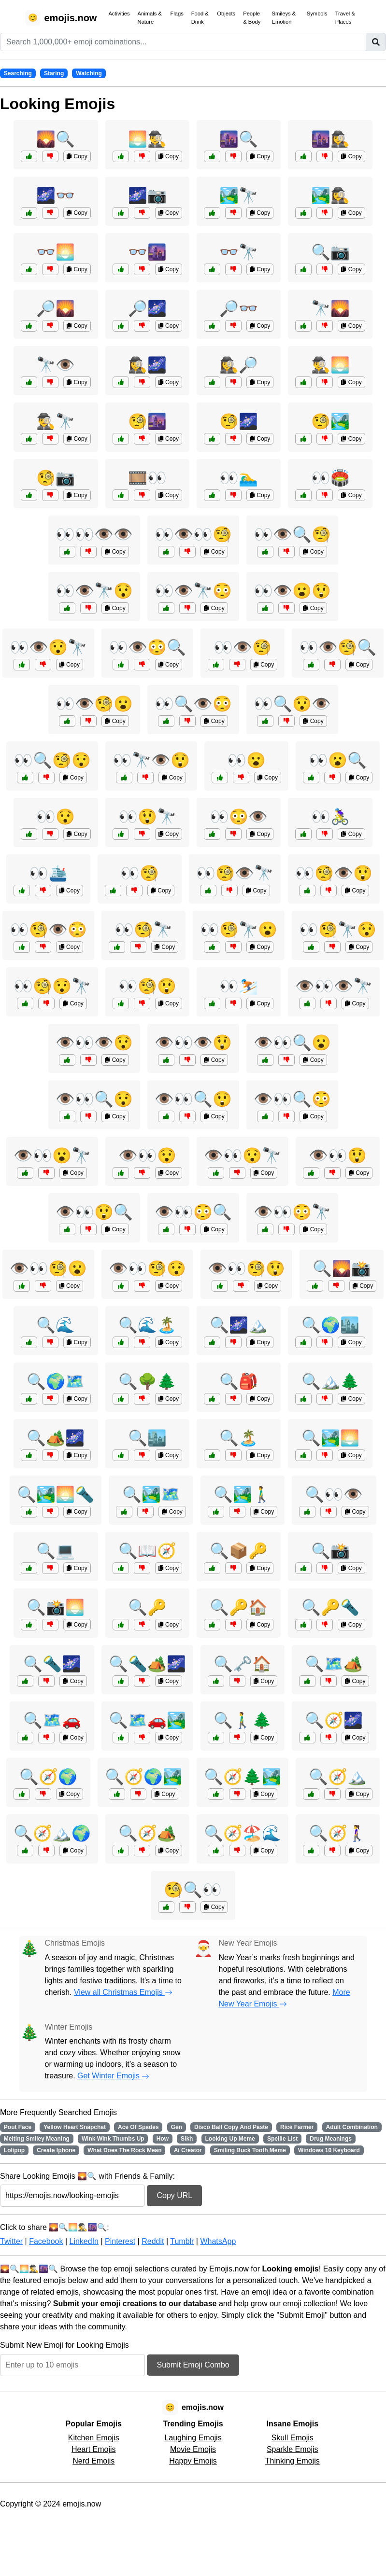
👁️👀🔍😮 (292, 1042)
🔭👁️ (55, 365)
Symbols (317, 13)
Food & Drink (200, 18)
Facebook (46, 2241)
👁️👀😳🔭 (292, 1212)
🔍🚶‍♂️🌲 (243, 1720)
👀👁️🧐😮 (94, 703)
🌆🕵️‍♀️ (330, 139)
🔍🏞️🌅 (330, 1438)
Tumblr (182, 2241)
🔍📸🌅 (56, 1607)
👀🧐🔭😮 (238, 929)
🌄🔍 (55, 139)
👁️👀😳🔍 (193, 1212)
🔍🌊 (55, 1325)
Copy (77, 156)
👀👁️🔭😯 (94, 590)
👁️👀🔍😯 (94, 1099)
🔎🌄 (55, 308)
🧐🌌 (238, 421)
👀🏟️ (330, 478)
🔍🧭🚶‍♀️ (338, 1833)
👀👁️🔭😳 (193, 590)
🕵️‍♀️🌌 (147, 365)
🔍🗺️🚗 (52, 1720)
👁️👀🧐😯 (147, 1268)
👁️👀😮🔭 (52, 1155)
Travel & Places (345, 18)
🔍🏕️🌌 (56, 1438)
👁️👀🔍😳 (292, 1099)
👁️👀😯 (147, 1155)
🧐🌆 (147, 421)
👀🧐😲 (147, 986)
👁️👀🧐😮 (48, 1268)
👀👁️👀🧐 (193, 534)
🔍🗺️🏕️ (334, 1663)
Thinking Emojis (292, 2461)
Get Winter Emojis (113, 2076)
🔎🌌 (147, 308)
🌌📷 (147, 195)
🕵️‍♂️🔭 (55, 421)
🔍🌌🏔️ (239, 1325)
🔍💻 (55, 1551)
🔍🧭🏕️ (147, 1833)
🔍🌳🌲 (147, 1381)
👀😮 (246, 760)
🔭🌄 (330, 308)
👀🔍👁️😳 (193, 703)
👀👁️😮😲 (292, 590)
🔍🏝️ (238, 1438)
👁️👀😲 (338, 1155)
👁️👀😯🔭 (242, 1155)
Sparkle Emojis (292, 2449)
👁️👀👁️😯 (94, 1042)
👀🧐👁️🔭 (234, 873)
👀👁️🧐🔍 (337, 647)
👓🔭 (238, 252)
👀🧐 (139, 873)
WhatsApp (218, 2241)
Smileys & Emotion (284, 18)
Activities (118, 13)
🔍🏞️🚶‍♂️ (243, 1494)
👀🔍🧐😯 (52, 760)
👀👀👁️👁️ (94, 534)
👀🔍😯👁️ (292, 703)
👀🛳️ (48, 873)
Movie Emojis (193, 2449)
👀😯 (55, 816)
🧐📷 (55, 478)
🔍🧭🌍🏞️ (143, 1776)
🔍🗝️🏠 (243, 1663)
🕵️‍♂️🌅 (330, 365)
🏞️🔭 (238, 195)
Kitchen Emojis (93, 2438)
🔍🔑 (147, 1607)
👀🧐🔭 (143, 929)
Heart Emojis (93, 2449)
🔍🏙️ (147, 1438)
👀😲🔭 (147, 816)
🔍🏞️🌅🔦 (55, 1494)
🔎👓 (238, 308)
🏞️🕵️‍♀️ (330, 195)
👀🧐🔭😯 (337, 929)
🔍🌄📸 (342, 1268)
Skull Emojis (293, 2438)
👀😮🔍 (338, 760)
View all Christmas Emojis (123, 1992)
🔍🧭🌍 (48, 1776)
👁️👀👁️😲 (193, 1042)
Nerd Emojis (93, 2461)
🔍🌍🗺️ (56, 1381)
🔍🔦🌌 (52, 1663)
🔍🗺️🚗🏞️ (147, 1720)
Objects (226, 13)
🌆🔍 (238, 139)
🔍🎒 (238, 1381)
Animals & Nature (150, 18)
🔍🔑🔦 (330, 1607)
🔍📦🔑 (239, 1551)
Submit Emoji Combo (193, 2365)
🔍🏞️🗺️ (151, 1494)
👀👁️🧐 (243, 647)
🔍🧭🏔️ (338, 1776)
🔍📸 (330, 1551)
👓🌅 (55, 252)
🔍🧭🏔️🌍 (52, 1833)
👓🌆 (147, 252)
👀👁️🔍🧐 (292, 534)
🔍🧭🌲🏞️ (242, 1776)
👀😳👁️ (239, 816)
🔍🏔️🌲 (330, 1381)
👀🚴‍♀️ (330, 816)
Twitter (11, 2241)
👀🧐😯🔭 (52, 986)
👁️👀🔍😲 (193, 1099)
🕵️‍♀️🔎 (238, 365)
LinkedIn (84, 2241)
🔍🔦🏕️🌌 (147, 1663)
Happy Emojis (193, 2461)
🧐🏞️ (330, 421)
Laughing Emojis (192, 2438)
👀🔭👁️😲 (151, 760)
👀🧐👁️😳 (48, 929)
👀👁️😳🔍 (147, 647)
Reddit (153, 2241)
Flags (176, 13)
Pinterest (120, 2241)
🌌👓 (55, 195)
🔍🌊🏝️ (147, 1325)
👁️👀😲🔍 (94, 1212)
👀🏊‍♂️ (238, 478)
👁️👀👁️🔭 (333, 986)
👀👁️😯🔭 (48, 647)
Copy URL (174, 2195)
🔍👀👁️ (334, 1494)
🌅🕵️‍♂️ (147, 139)
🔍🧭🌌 (334, 1720)
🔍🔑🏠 (239, 1607)
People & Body (251, 18)
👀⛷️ (238, 986)
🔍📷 (330, 252)
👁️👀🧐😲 (246, 1268)
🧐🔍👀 (193, 1889)
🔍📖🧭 (147, 1551)
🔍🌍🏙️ (330, 1325)
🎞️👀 (147, 478)
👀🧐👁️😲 (333, 873)
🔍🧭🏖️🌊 (242, 1833)
